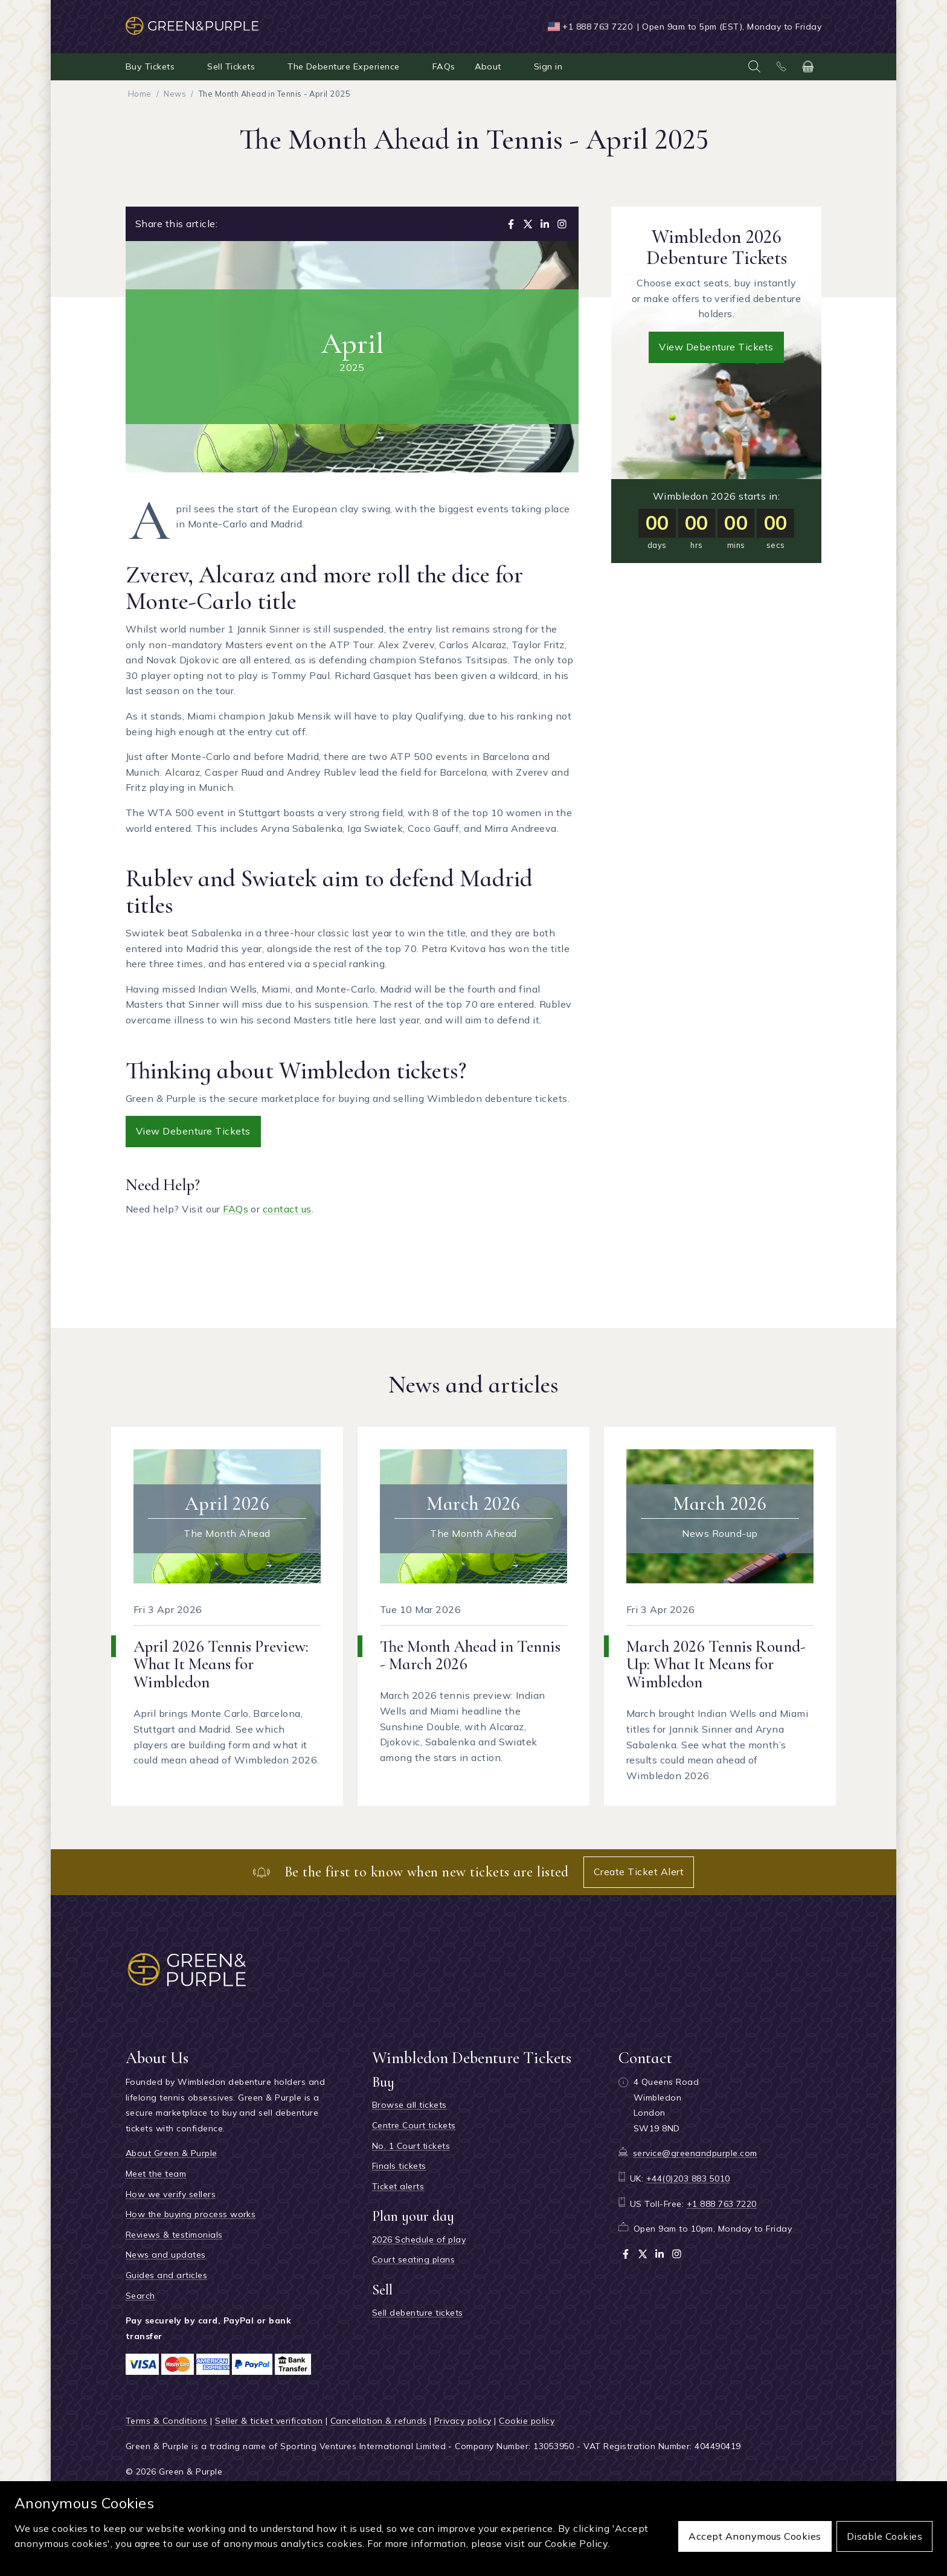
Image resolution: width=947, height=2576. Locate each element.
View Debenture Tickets (193, 1131)
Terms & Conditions (167, 2420)
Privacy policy (463, 2420)
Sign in (548, 66)
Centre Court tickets (414, 2125)
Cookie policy (526, 2420)
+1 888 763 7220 (597, 26)
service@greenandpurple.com (695, 2153)
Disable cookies (884, 2536)
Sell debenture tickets (417, 2312)
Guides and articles (166, 2275)
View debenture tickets (716, 347)
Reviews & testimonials (174, 2234)
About (488, 66)
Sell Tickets (231, 66)
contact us (287, 1209)
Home (140, 93)
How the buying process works (190, 2214)
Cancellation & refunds (378, 2420)
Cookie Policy (576, 2543)
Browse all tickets (409, 2104)
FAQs (443, 66)
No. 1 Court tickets (411, 2145)
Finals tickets (399, 2165)
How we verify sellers (171, 2194)
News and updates (166, 2254)
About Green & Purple (171, 2153)
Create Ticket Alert (639, 1872)
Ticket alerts (398, 2186)
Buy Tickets (150, 66)
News (175, 93)
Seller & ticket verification (269, 2420)
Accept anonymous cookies (755, 2536)
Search (140, 2295)
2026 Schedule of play (419, 2239)
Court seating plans (413, 2259)
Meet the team (156, 2173)
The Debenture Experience (343, 66)
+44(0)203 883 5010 (688, 2178)
